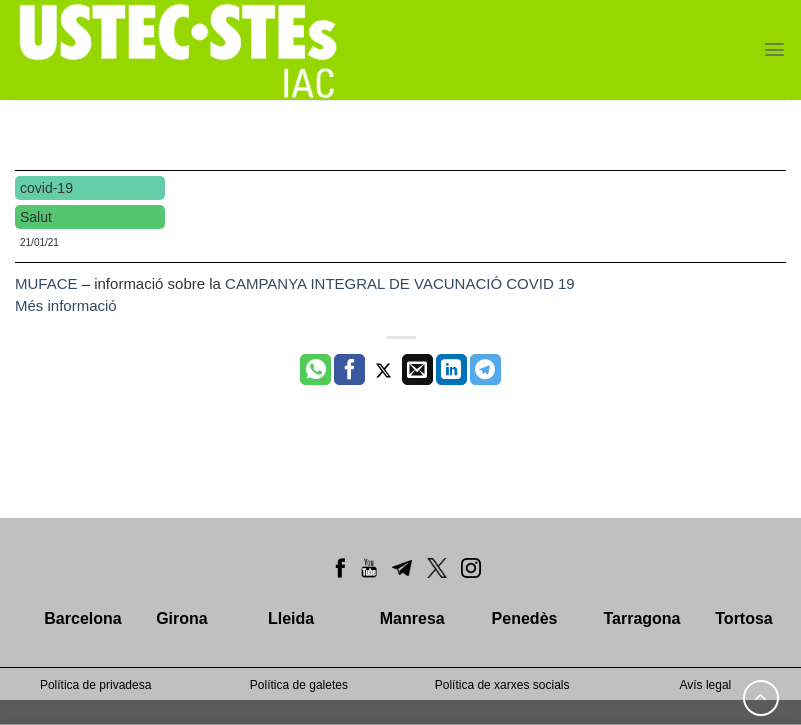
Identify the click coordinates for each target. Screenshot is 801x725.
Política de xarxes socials (502, 685)
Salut (36, 217)
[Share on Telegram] (485, 370)
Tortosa (743, 618)
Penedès (525, 618)
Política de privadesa (95, 685)
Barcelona (82, 618)
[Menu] (774, 49)
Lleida (291, 618)
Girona (182, 618)
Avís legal (705, 685)
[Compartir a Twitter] (383, 370)
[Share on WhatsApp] (315, 370)
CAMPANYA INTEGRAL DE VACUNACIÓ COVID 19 (400, 283)
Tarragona (641, 618)
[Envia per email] (417, 370)
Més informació (66, 305)
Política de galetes (299, 685)
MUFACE (48, 283)
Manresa (412, 618)
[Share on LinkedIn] (451, 370)
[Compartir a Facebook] (349, 370)
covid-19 (46, 188)
